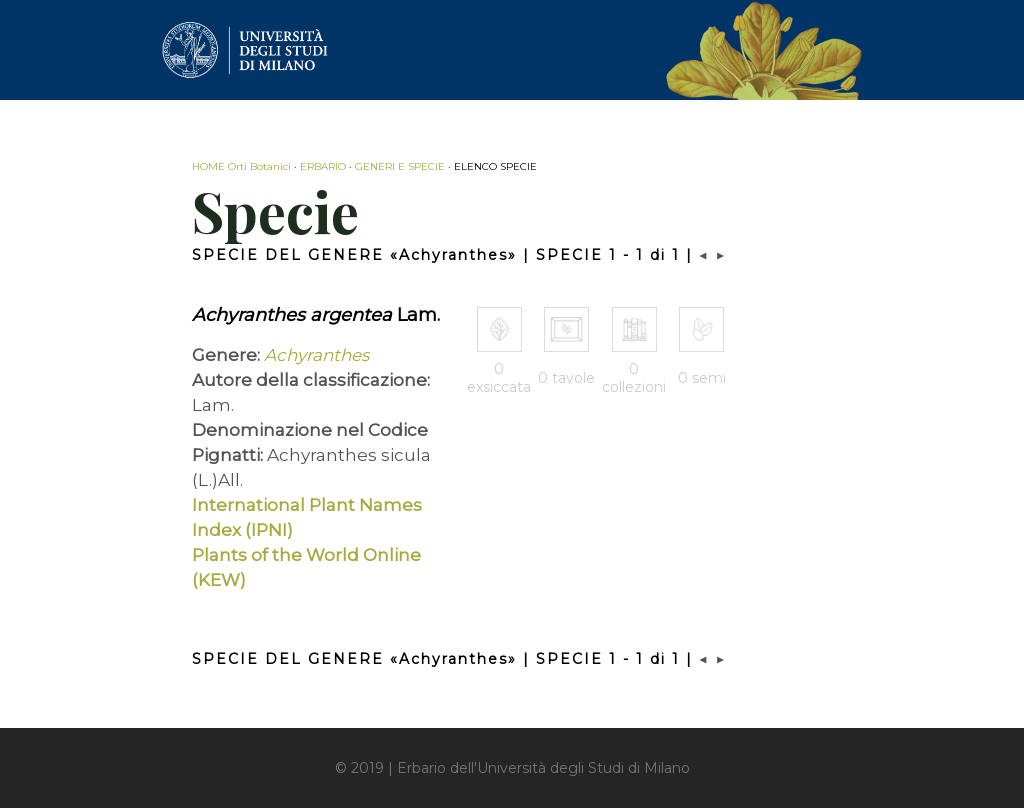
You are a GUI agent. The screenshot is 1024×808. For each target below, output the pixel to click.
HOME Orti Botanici (241, 166)
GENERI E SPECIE (400, 166)
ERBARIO (323, 166)
